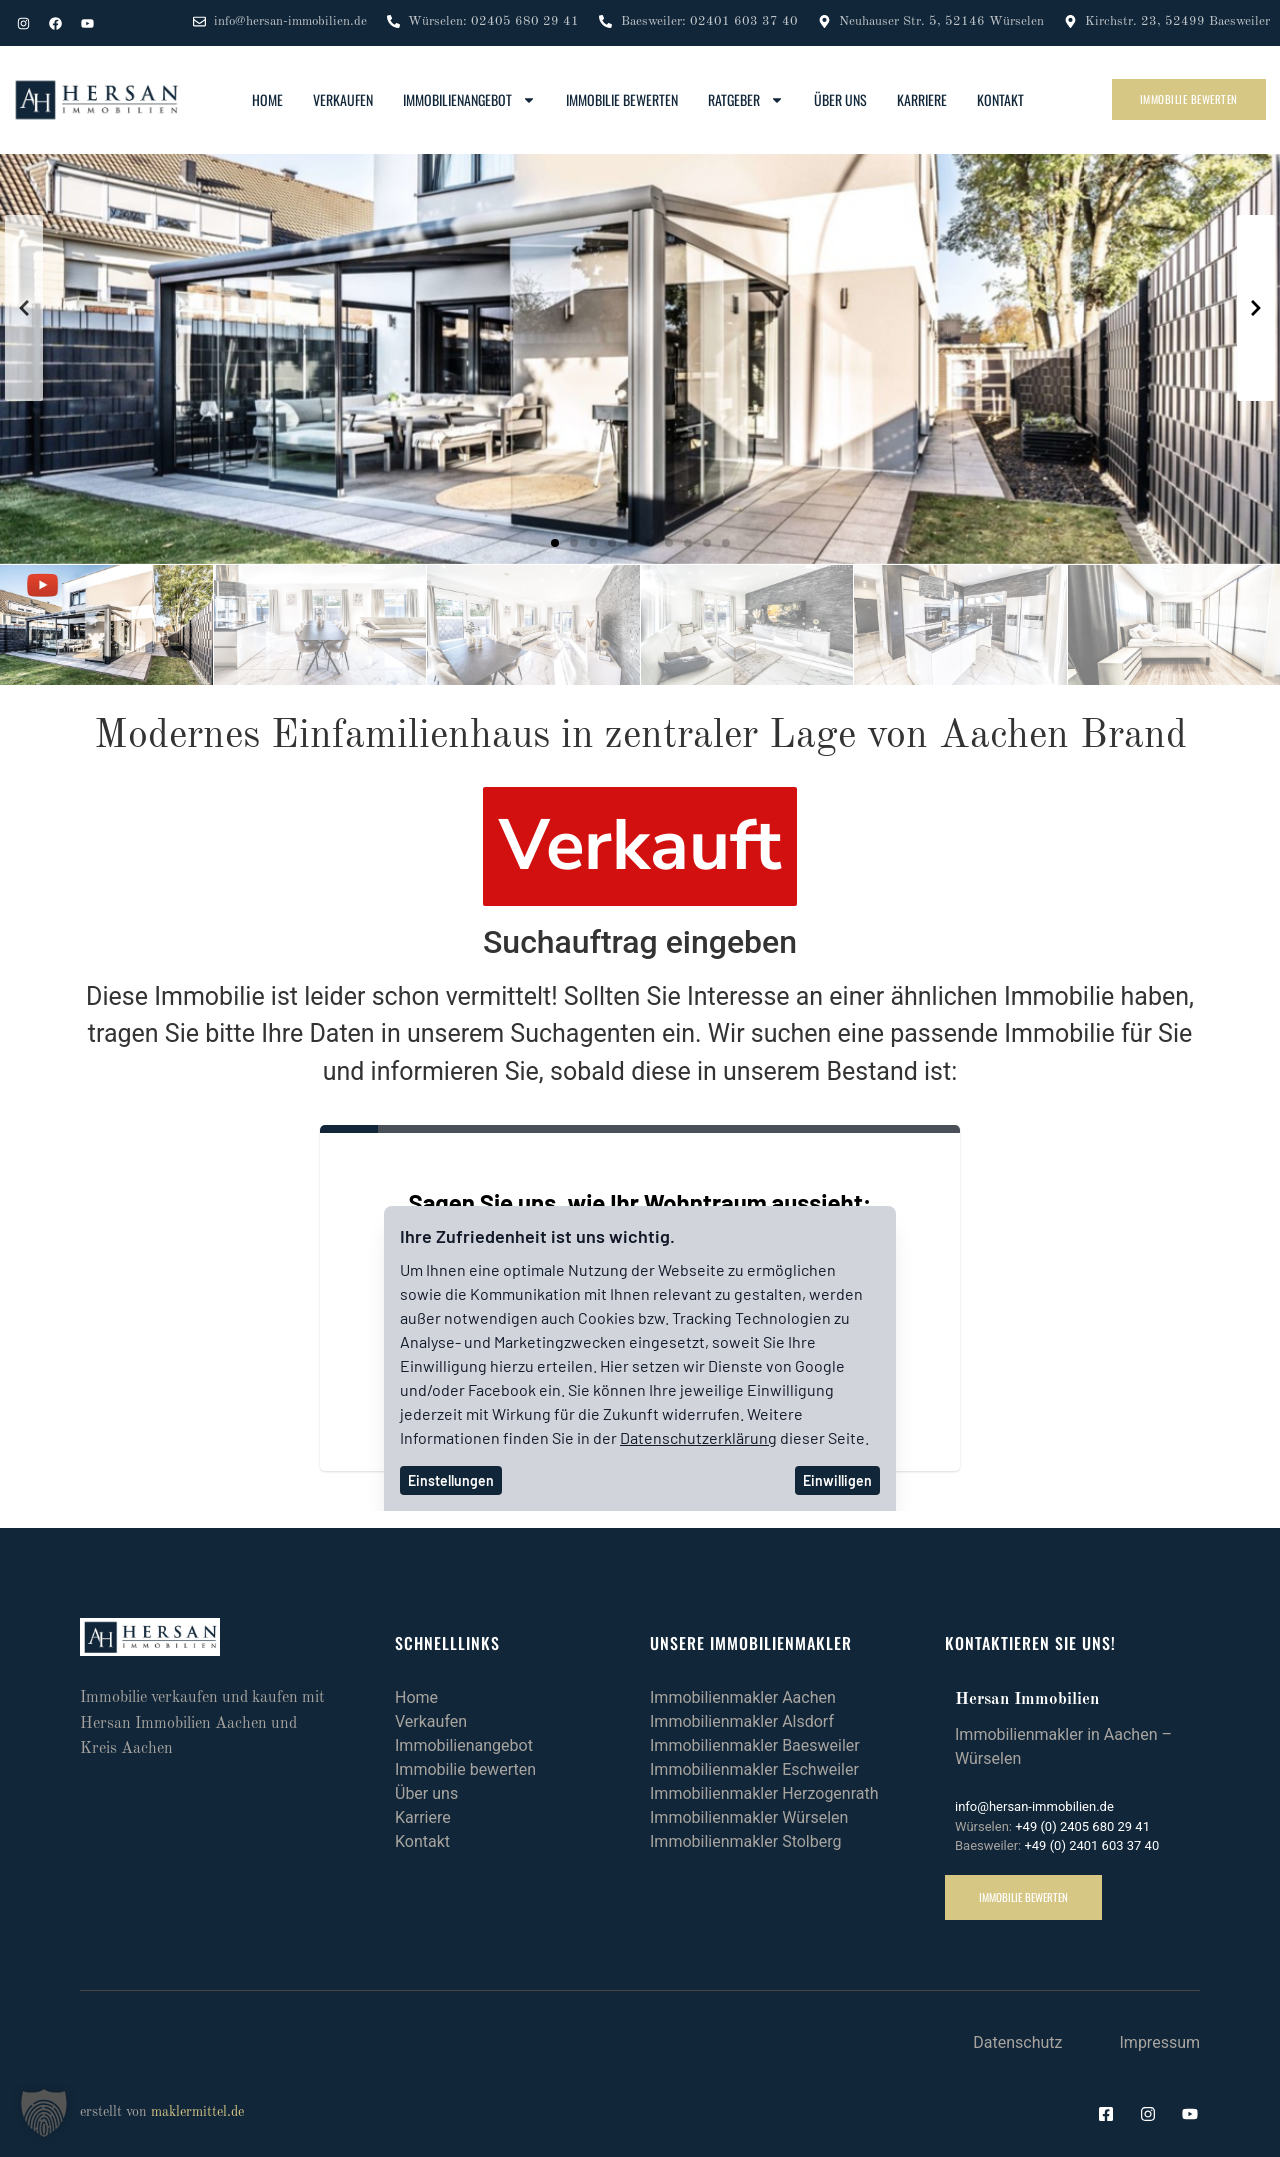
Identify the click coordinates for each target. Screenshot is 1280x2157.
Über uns (840, 99)
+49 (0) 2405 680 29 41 (1082, 1826)
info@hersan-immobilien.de (1034, 1806)
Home (267, 99)
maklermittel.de (197, 2112)
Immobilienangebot (469, 100)
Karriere (922, 99)
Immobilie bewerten (622, 99)
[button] (555, 543)
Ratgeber (746, 100)
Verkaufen (343, 99)
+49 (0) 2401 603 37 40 (1091, 1845)
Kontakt (1000, 99)
